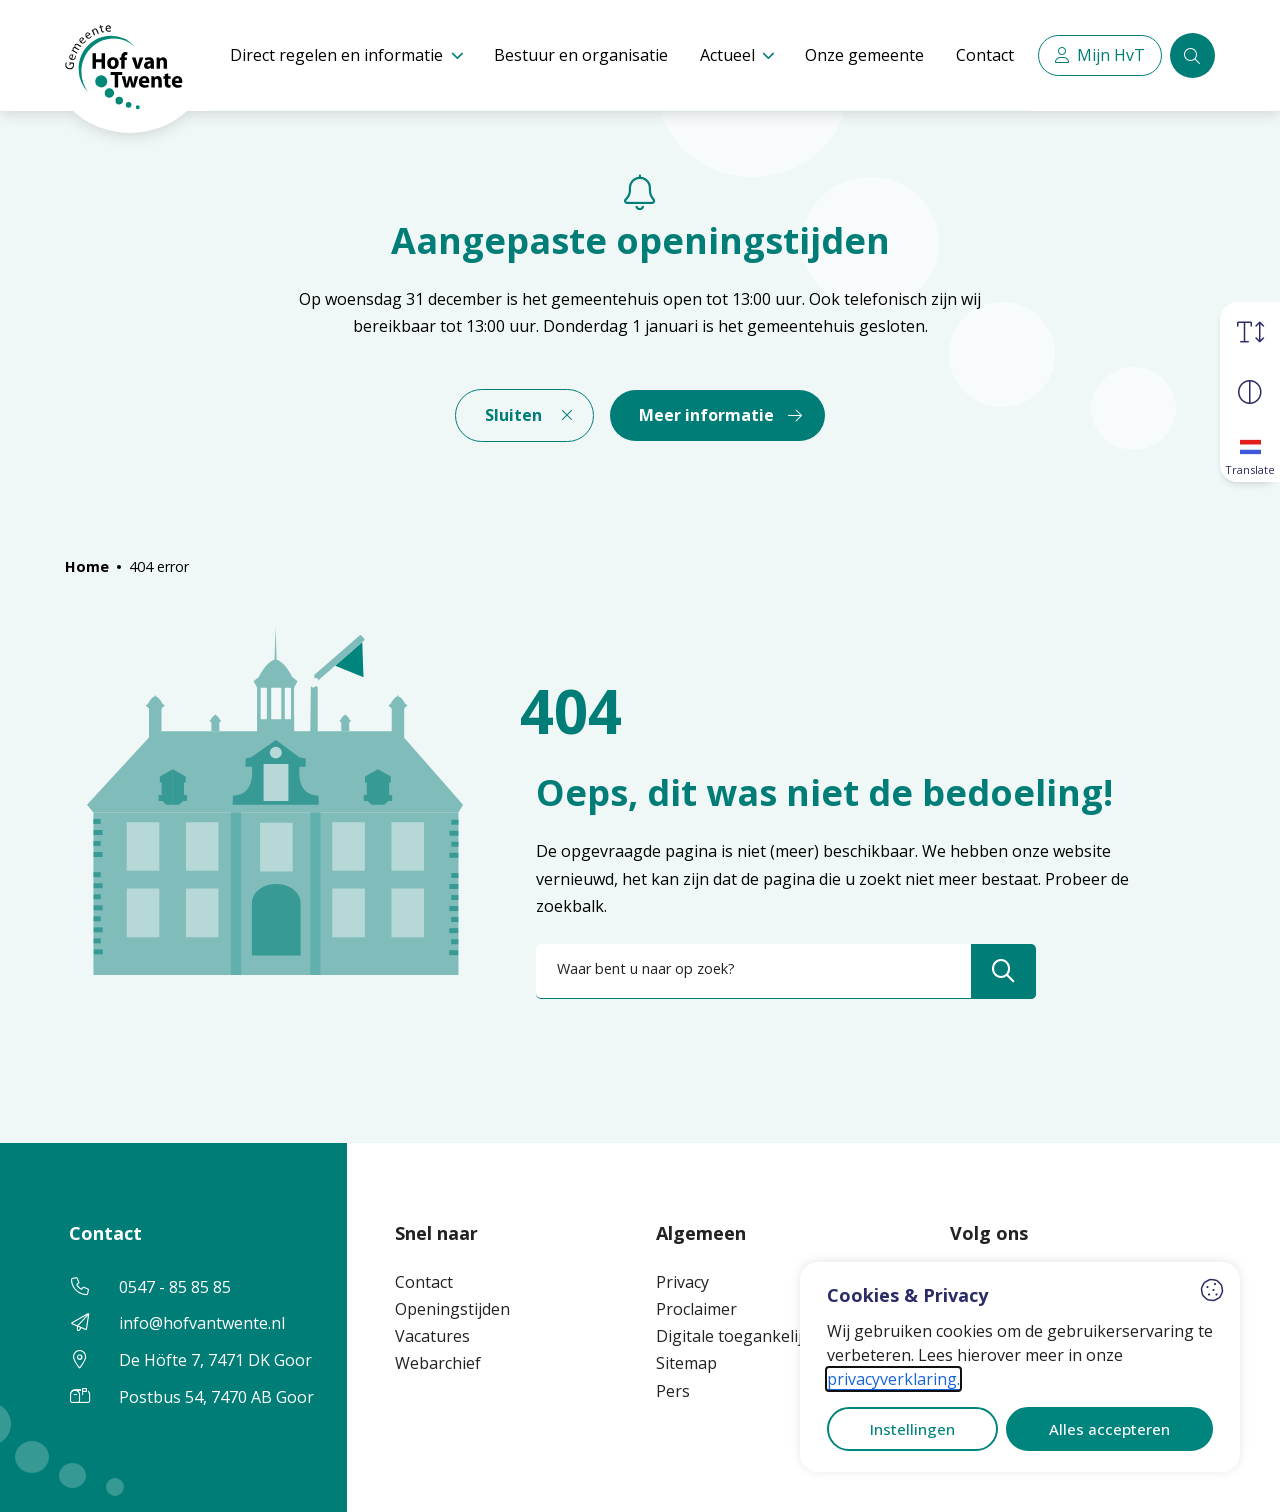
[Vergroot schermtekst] (1250, 332)
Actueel (727, 55)
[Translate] (1250, 452)
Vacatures (432, 1336)
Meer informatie (706, 415)
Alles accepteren (1109, 1429)
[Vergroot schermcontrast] (1250, 392)
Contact (985, 55)
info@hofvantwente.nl (202, 1323)
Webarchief (438, 1363)
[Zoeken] (1192, 55)
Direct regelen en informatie (336, 55)
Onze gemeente (864, 55)
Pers (673, 1391)
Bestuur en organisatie (581, 55)
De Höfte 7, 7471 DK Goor (215, 1360)
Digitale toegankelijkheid (749, 1336)
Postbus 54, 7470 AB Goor (216, 1397)
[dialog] (1020, 1367)
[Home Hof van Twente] (115, 56)
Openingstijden (452, 1309)
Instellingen (912, 1429)
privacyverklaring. (893, 1379)
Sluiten (513, 415)
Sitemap (686, 1363)
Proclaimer (696, 1309)
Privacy (682, 1282)
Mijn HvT (1111, 55)
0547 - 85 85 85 (175, 1287)
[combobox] (786, 971)
